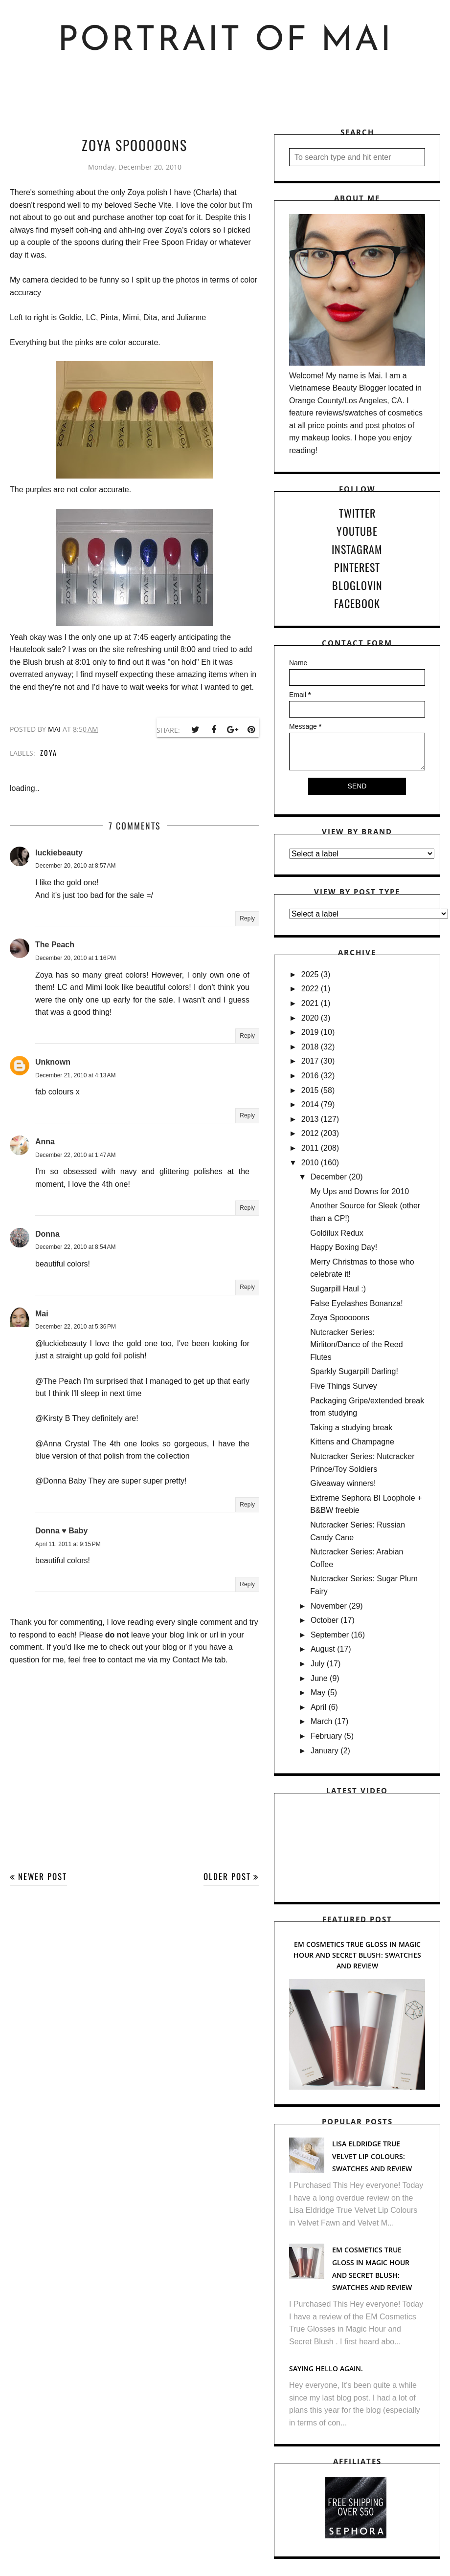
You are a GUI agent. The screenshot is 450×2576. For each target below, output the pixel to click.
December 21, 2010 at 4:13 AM (75, 1075)
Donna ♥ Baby (61, 1531)
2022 (310, 988)
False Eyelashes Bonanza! (356, 1303)
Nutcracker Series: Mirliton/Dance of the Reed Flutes (356, 1344)
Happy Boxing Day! (343, 1247)
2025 (310, 974)
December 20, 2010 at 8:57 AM (75, 865)
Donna (47, 1234)
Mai (41, 1314)
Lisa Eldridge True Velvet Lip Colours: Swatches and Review (372, 2156)
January (324, 1750)
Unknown (52, 1062)
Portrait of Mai (225, 41)
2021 (310, 1003)
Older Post (227, 1876)
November (329, 1606)
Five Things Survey (343, 1386)
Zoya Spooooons (339, 1317)
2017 (310, 1061)
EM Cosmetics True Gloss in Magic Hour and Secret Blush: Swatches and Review (357, 1955)
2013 (310, 1119)
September (330, 1635)
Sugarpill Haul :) (338, 1289)
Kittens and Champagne (352, 1442)
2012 (310, 1133)
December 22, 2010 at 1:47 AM (75, 1155)
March (321, 1721)
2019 (310, 1032)
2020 (310, 1018)
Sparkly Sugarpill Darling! (354, 1371)
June (319, 1678)
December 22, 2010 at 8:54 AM (75, 1247)
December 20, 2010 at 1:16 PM (75, 958)
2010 (310, 1162)
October (324, 1620)
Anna (45, 1141)
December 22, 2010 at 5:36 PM (75, 1326)
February (326, 1736)
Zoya (48, 752)
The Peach (54, 944)
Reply (247, 918)
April (318, 1707)
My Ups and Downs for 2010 (359, 1191)
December (329, 1177)
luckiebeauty (59, 853)
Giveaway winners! (343, 1483)
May (318, 1692)
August (323, 1649)
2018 (310, 1047)
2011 (310, 1148)
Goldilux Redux (336, 1233)
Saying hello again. (326, 2368)
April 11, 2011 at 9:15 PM (68, 1544)
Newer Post (42, 1876)
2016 (310, 1075)
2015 (310, 1090)
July (317, 1663)
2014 (310, 1104)
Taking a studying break (351, 1427)
